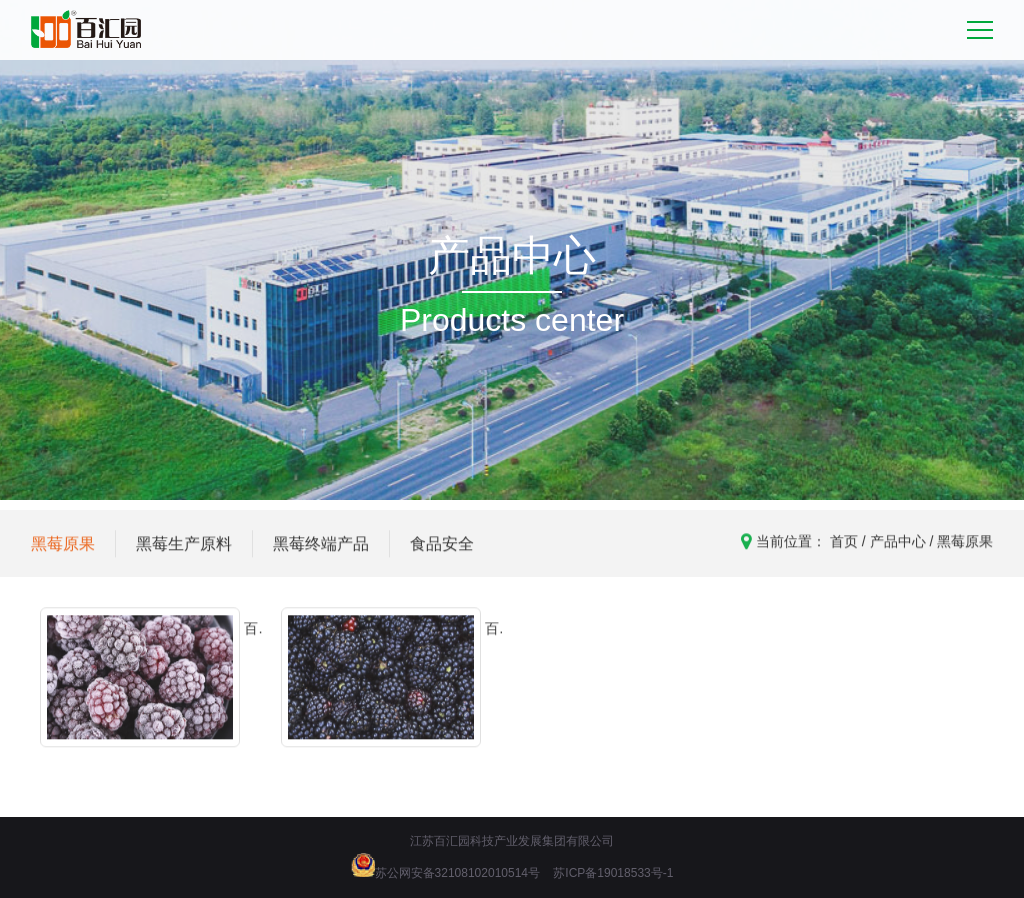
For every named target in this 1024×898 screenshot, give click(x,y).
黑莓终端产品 (321, 551)
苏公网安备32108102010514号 (457, 873)
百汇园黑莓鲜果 (492, 642)
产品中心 (898, 549)
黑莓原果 (63, 551)
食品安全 (442, 551)
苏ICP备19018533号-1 (613, 873)
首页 (844, 549)
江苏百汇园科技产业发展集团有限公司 (512, 841)
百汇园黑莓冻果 (251, 642)
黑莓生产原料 (184, 551)
